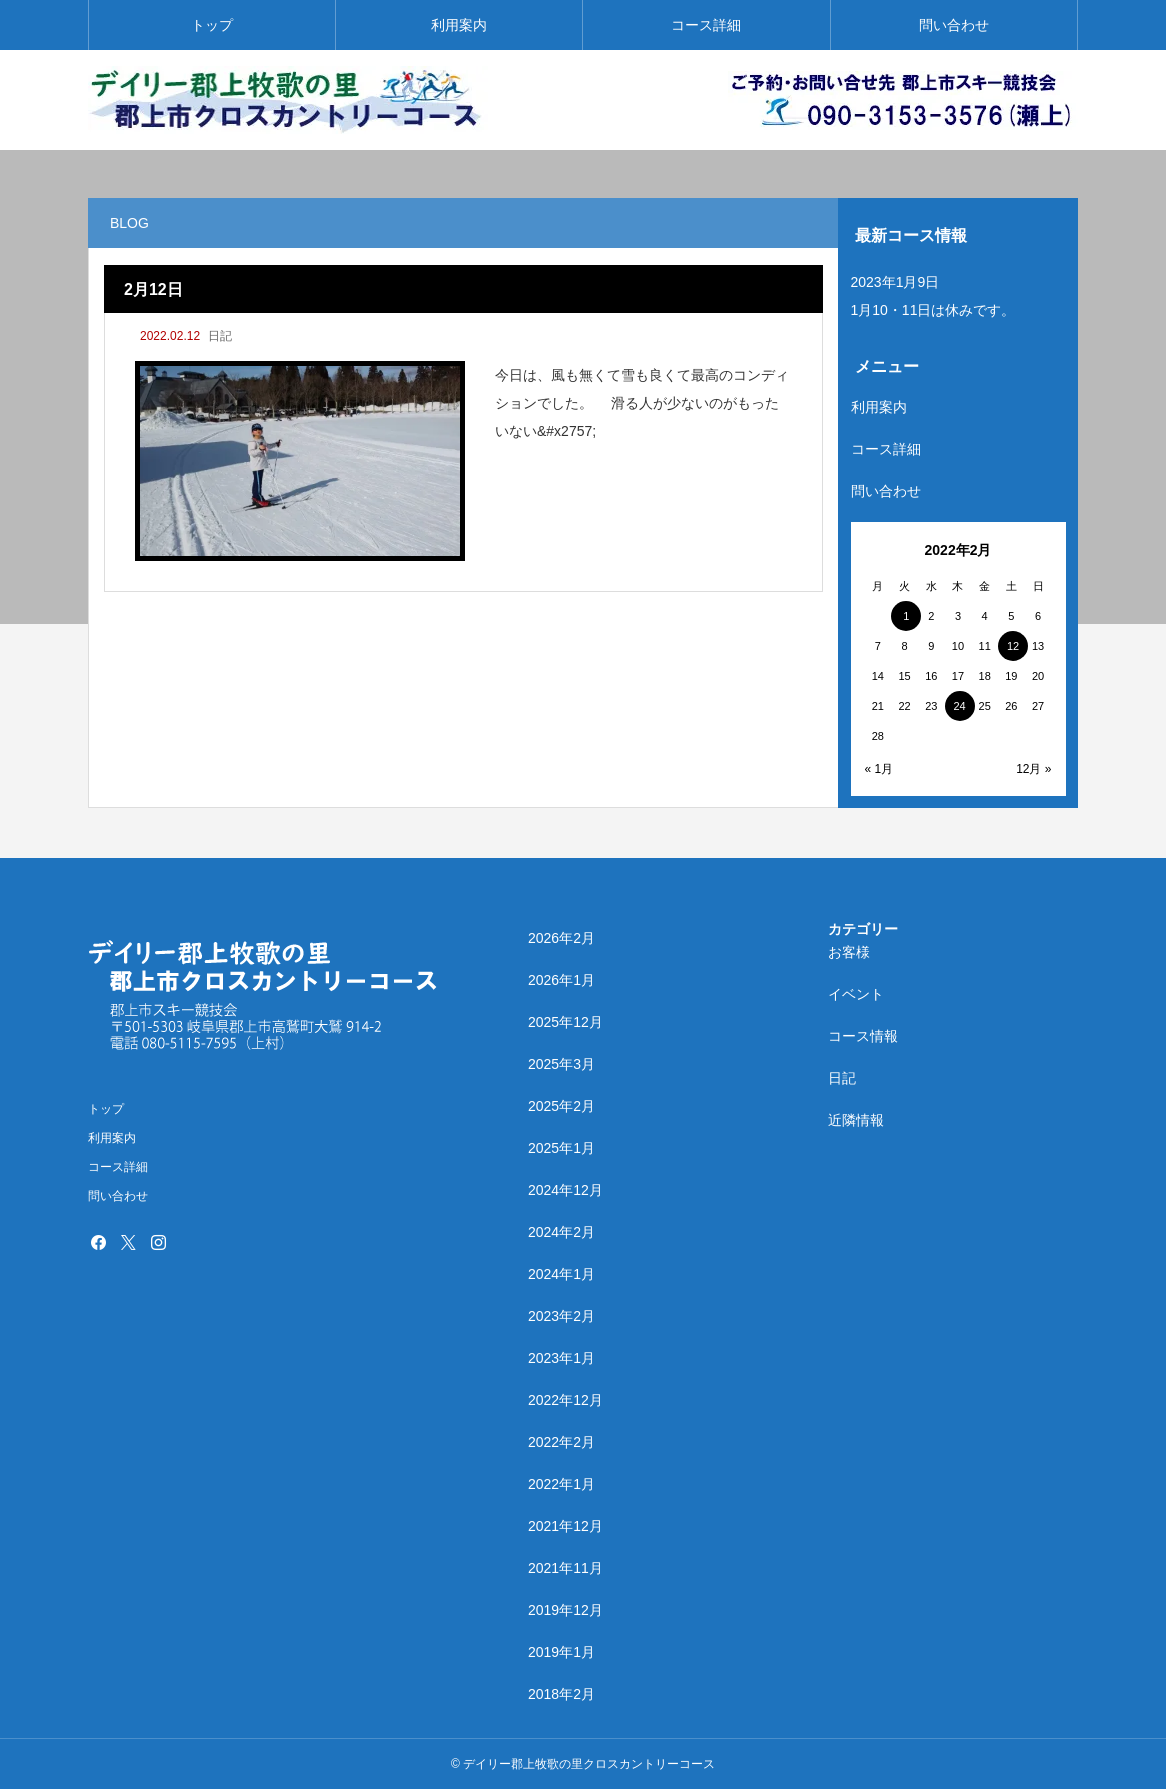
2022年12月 (565, 1400)
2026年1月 (561, 980)
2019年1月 (561, 1652)
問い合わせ (954, 25)
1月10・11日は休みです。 (933, 310)
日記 (220, 336)
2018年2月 (561, 1694)
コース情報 (863, 1036)
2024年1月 (561, 1274)
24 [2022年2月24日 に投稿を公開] (959, 706)
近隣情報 (856, 1120)
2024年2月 (561, 1232)
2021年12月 (565, 1526)
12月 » (1033, 769)
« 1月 (879, 769)
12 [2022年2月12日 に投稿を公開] (1013, 646)
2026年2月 (561, 938)
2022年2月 (561, 1442)
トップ (212, 25)
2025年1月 (561, 1148)
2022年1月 (561, 1484)
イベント (856, 994)
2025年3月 (561, 1064)
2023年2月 (561, 1316)
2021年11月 (565, 1568)
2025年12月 (565, 1022)
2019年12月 (565, 1610)
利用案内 (459, 25)
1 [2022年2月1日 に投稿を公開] (906, 616)
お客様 (849, 952)
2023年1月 (561, 1358)
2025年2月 (561, 1106)
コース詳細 (706, 25)
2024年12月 (565, 1190)
